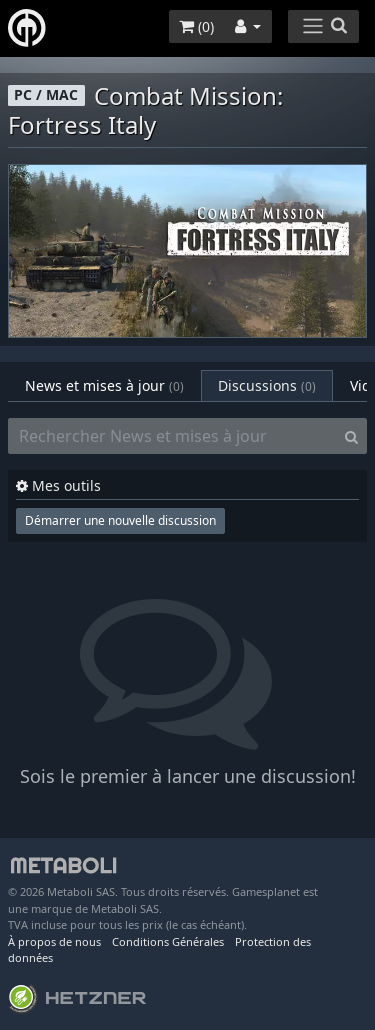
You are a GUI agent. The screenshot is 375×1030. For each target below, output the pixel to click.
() (196, 26)
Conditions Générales (168, 941)
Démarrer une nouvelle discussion (120, 520)
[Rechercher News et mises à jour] (172, 436)
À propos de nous (54, 941)
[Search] (351, 436)
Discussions (267, 385)
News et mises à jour (104, 385)
